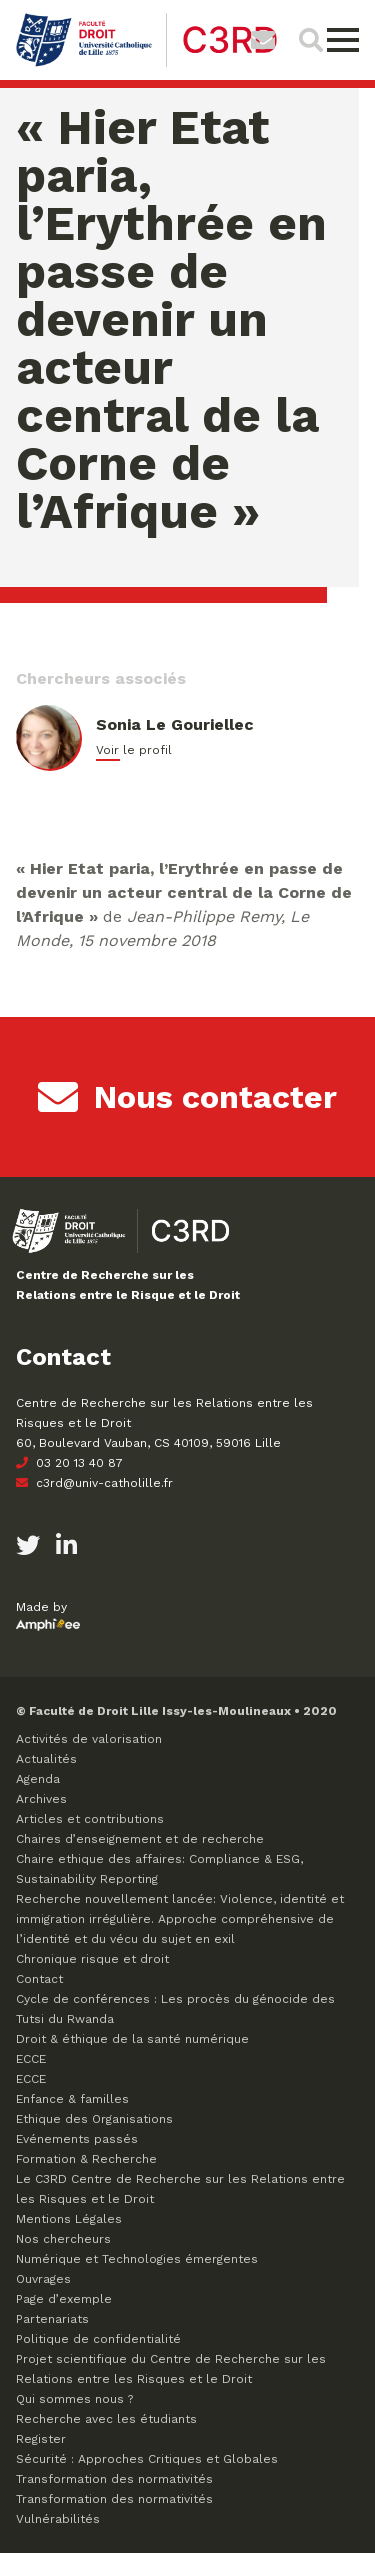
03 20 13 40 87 (69, 1463)
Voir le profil (134, 750)
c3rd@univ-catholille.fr (94, 1483)
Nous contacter (187, 1097)
